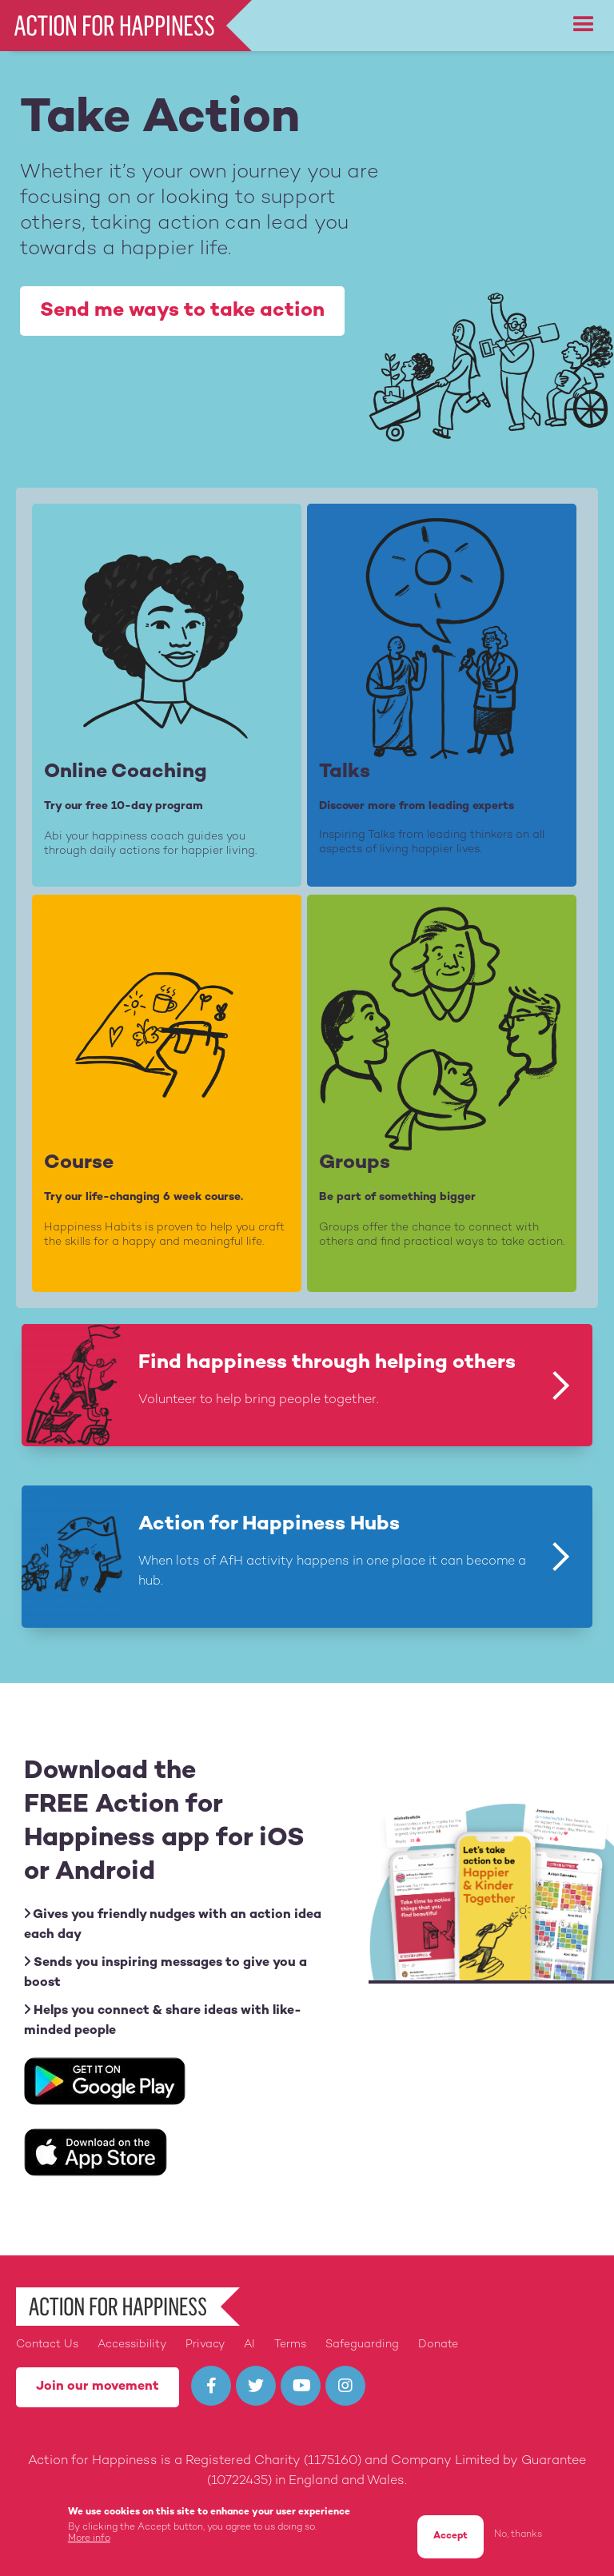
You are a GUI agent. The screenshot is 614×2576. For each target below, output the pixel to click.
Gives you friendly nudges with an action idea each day (172, 1924)
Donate (438, 2345)
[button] (583, 25)
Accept (450, 2539)
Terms (290, 2345)
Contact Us (47, 2345)
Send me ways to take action (182, 311)
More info (89, 2542)
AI (249, 2345)
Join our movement (97, 2387)
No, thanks (518, 2539)
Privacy (205, 2345)
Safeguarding (362, 2345)
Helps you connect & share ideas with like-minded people (162, 2020)
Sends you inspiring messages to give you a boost (165, 1972)
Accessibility (132, 2345)
